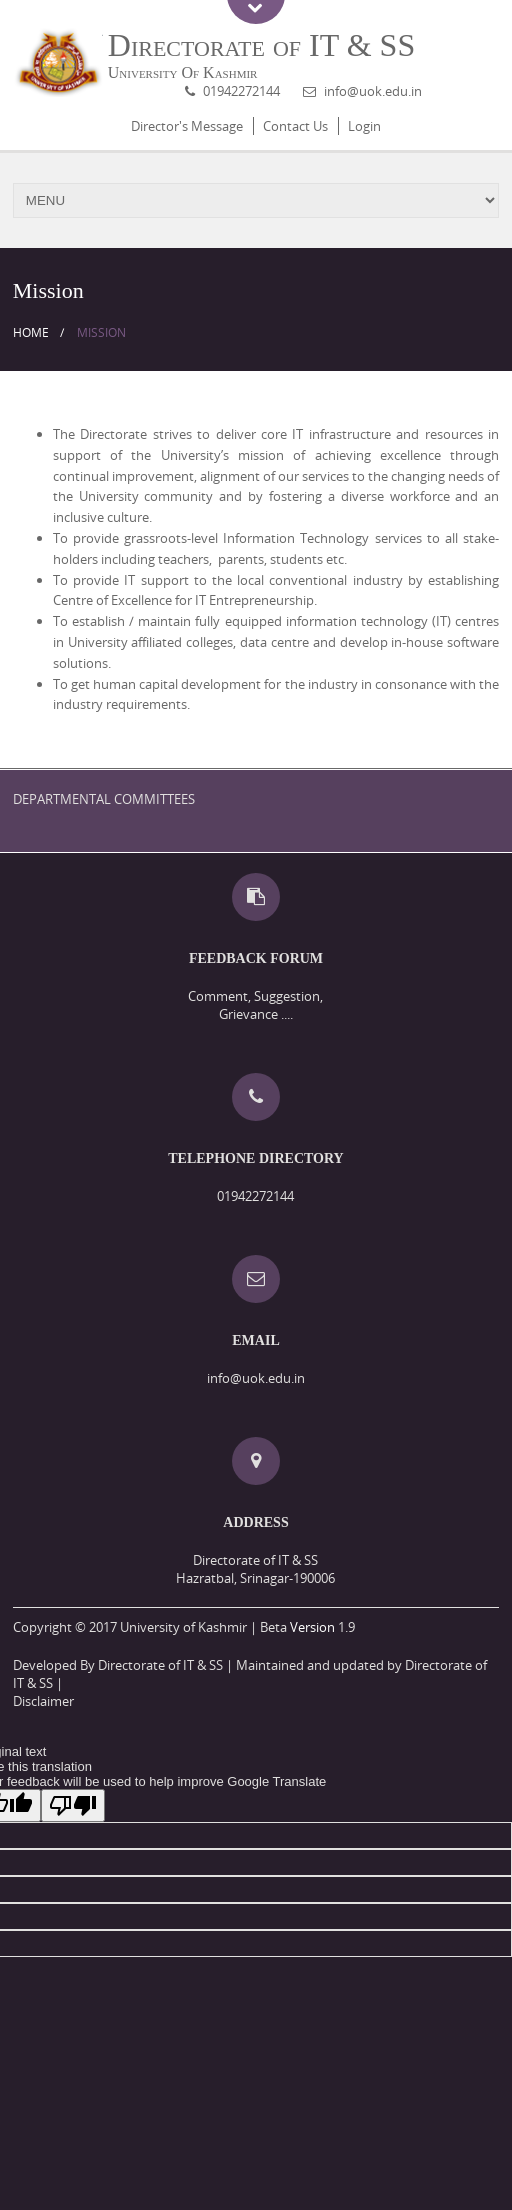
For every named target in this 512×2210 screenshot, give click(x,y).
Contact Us (295, 126)
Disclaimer (43, 1701)
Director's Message (187, 126)
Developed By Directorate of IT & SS (118, 1665)
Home (31, 332)
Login (364, 126)
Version (312, 1627)
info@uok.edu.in (373, 91)
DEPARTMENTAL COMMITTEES (104, 799)
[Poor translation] (73, 1805)
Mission (101, 332)
